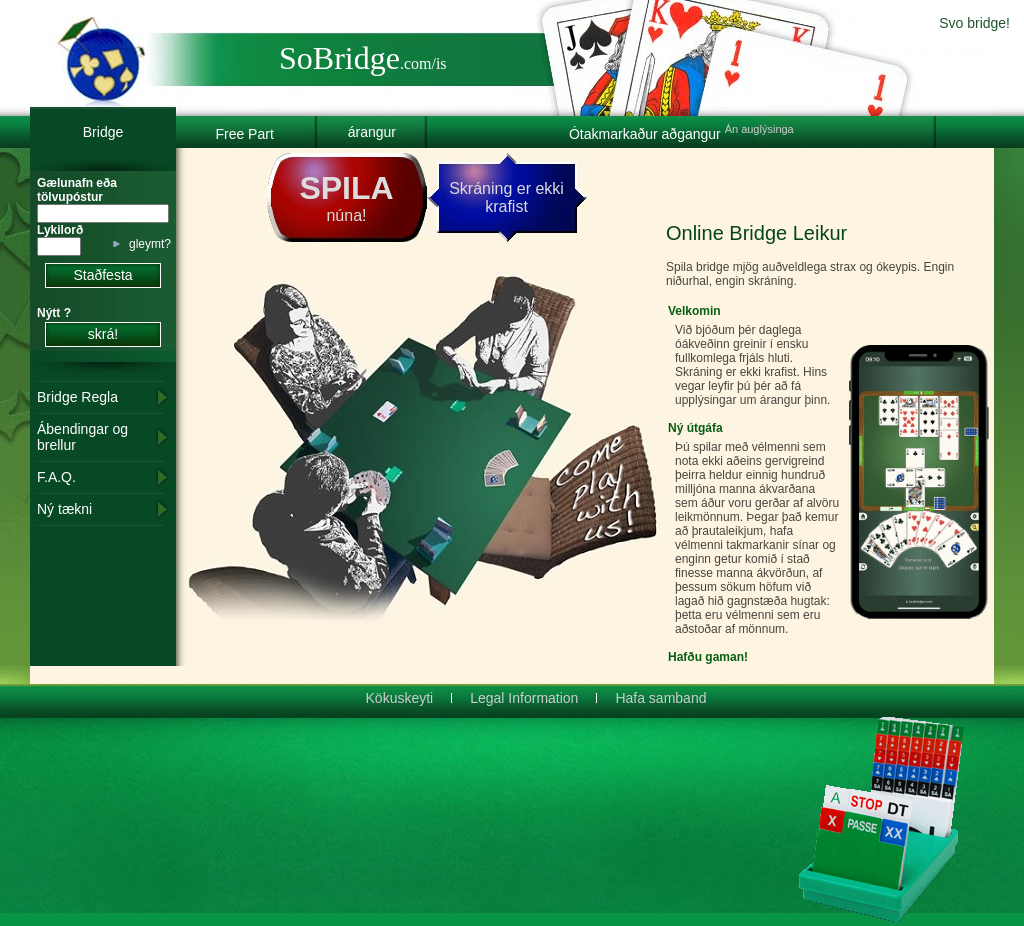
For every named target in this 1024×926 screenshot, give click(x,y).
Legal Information (524, 698)
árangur (372, 132)
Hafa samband (660, 698)
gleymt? (150, 244)
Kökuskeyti (400, 698)
